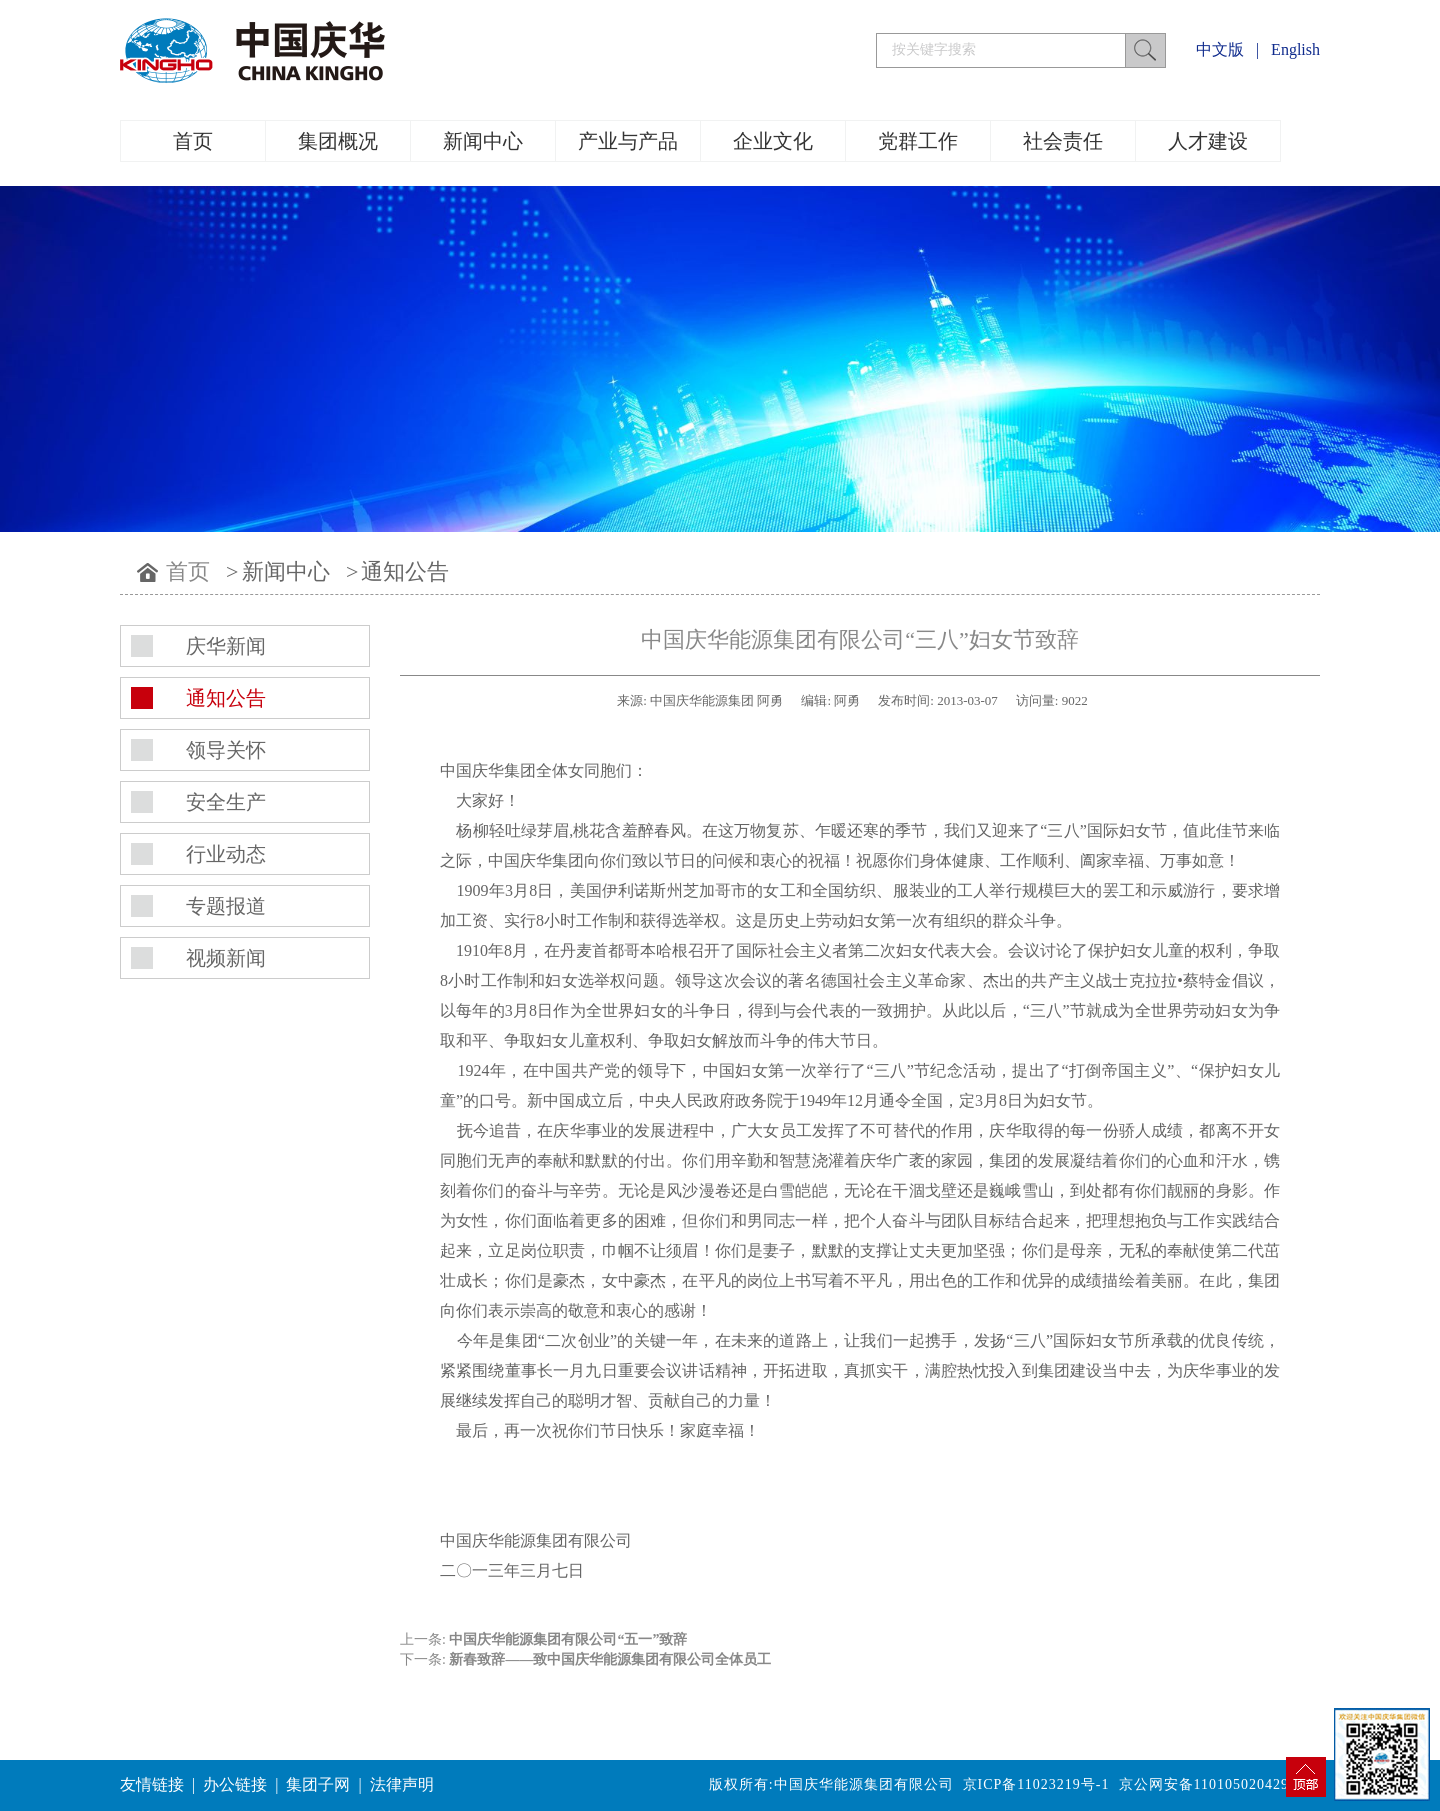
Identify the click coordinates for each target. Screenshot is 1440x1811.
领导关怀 (226, 750)
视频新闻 (226, 958)
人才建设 (1208, 141)
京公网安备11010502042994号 (1219, 1784)
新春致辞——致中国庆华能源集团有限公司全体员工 (610, 1659)
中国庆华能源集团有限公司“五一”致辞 (568, 1639)
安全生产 (226, 802)
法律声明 (402, 1784)
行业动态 (226, 854)
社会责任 (1063, 141)
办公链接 (235, 1784)
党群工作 (918, 141)
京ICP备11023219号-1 (1036, 1784)
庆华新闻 (226, 646)
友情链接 (152, 1784)
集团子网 (318, 1784)
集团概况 (338, 141)
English (1295, 49)
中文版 (1220, 49)
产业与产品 (628, 141)
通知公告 (405, 571)
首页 (193, 141)
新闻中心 (483, 141)
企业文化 (773, 141)
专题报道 (226, 906)
